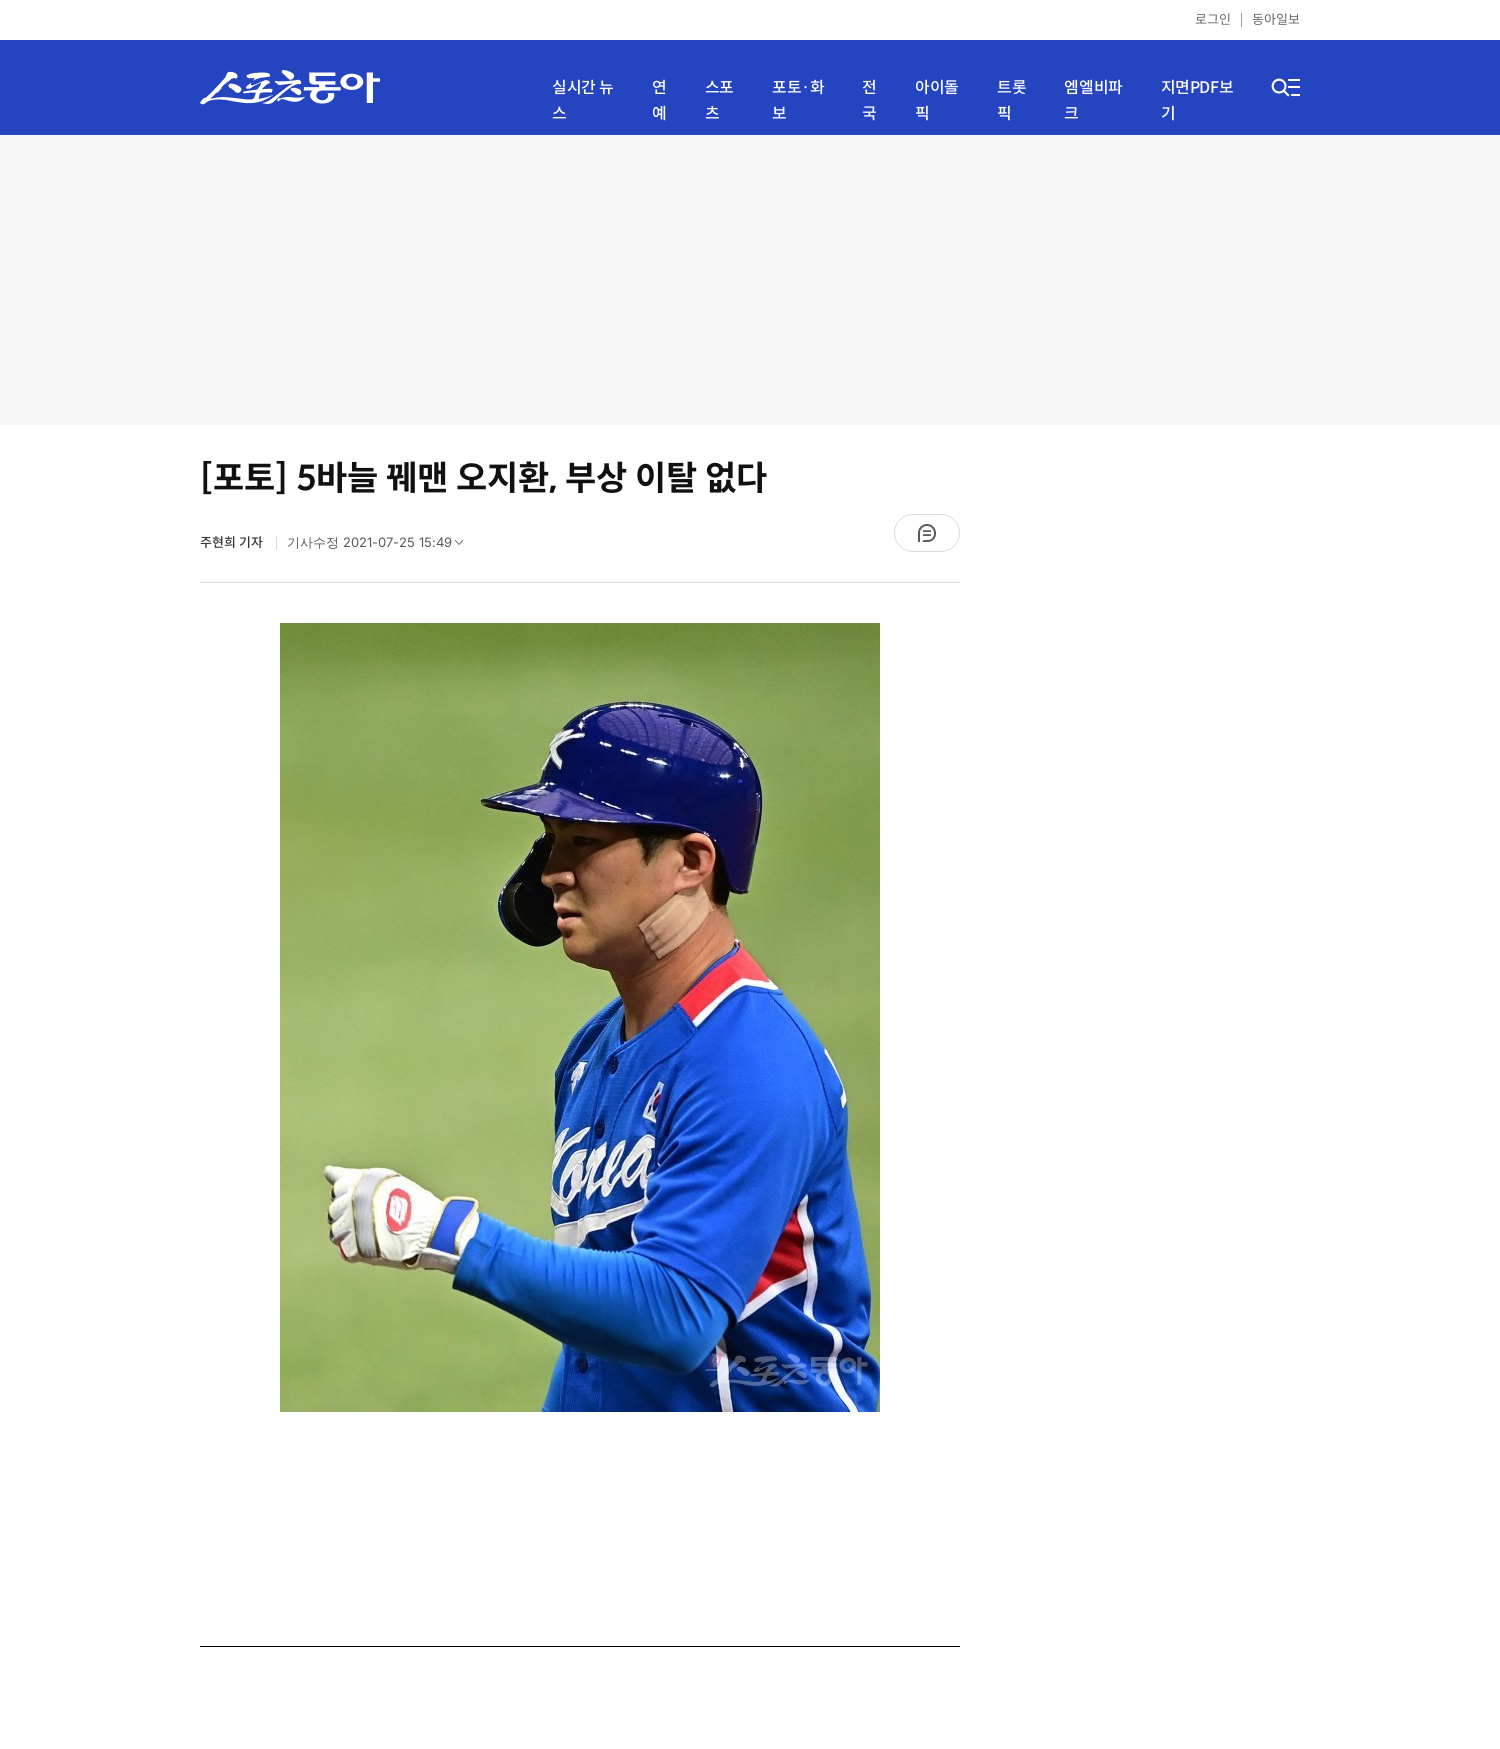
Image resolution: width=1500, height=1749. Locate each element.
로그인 (1213, 19)
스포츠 (719, 100)
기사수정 (381, 547)
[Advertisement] (750, 280)
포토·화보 (798, 100)
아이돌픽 (937, 100)
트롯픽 (1011, 100)
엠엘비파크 (1093, 100)
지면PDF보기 (1197, 100)
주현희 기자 (233, 542)
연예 (659, 100)
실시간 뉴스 (583, 100)
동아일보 (1276, 19)
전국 (869, 100)
